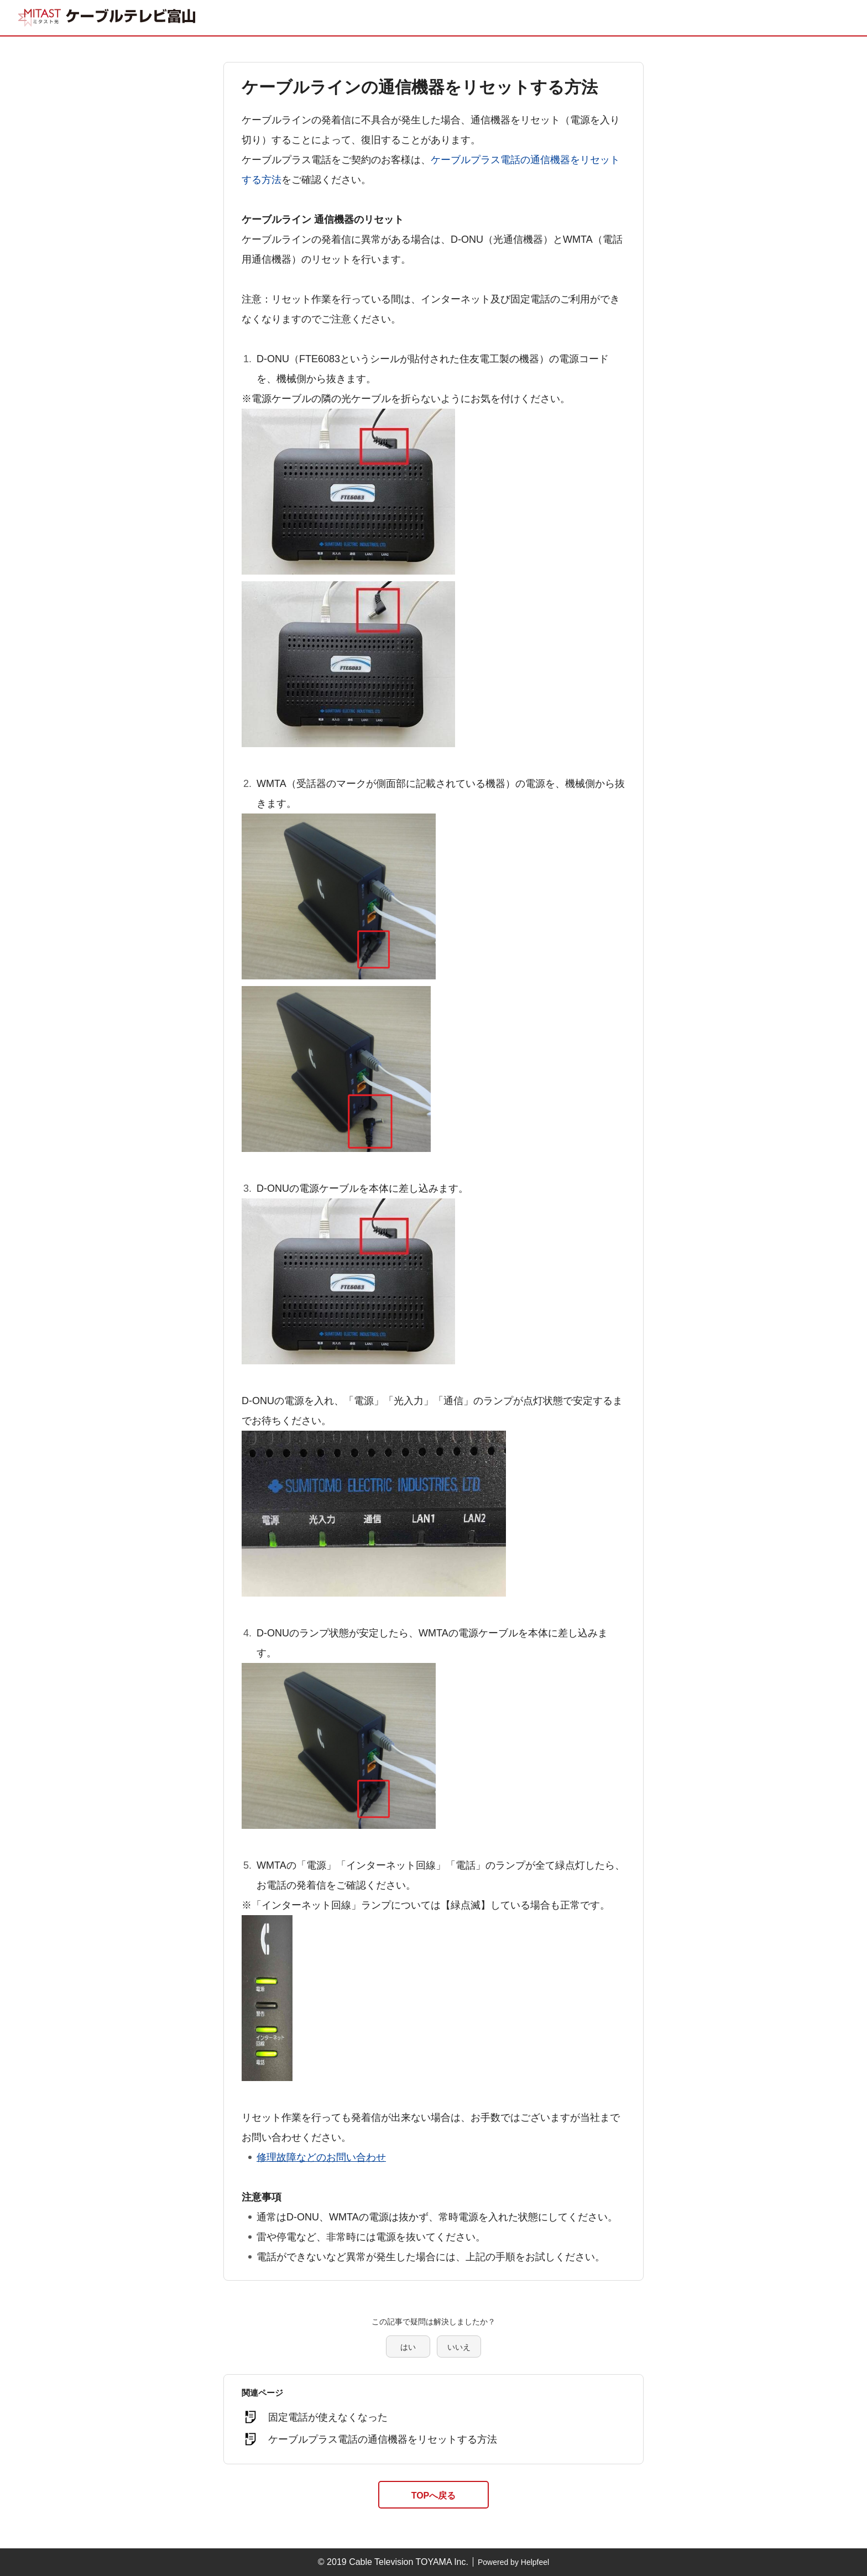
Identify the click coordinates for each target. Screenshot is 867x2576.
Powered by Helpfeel (513, 2562)
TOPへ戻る (433, 2495)
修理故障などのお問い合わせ (321, 2157)
